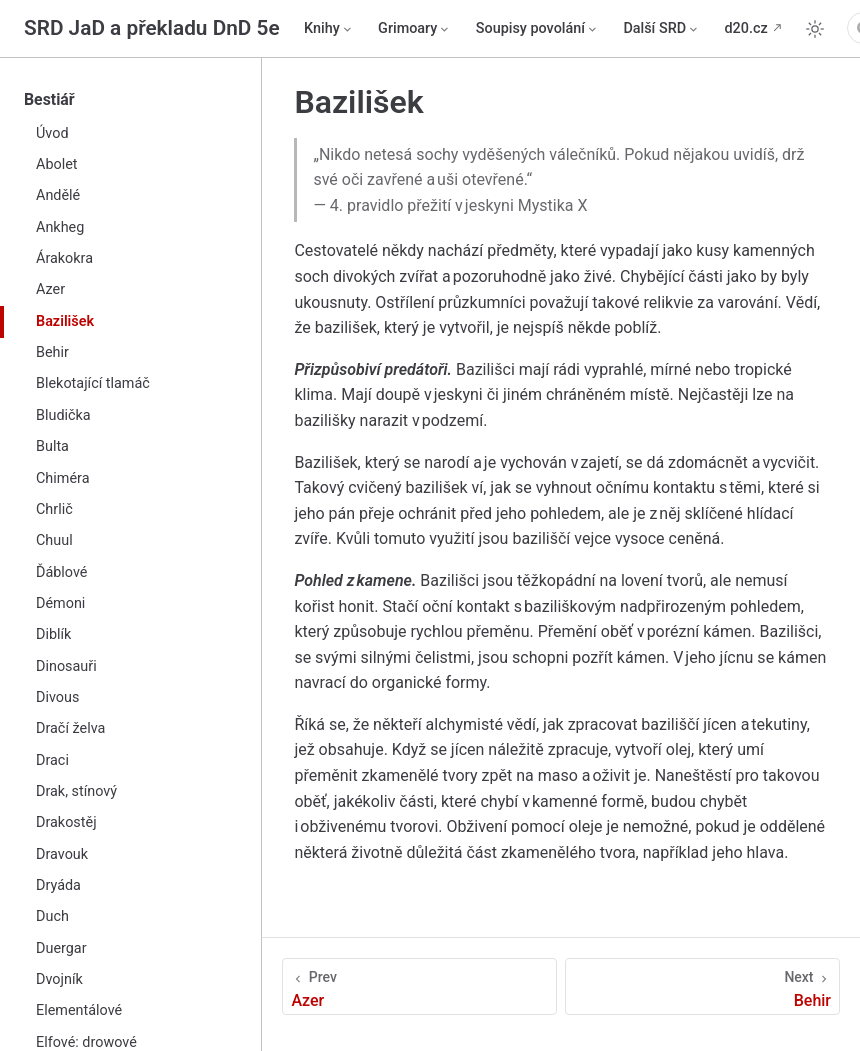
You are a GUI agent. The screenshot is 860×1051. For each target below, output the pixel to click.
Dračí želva (70, 728)
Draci (52, 760)
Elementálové (79, 1010)
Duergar (61, 948)
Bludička (63, 415)
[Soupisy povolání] (538, 29)
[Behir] (702, 986)
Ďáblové (61, 572)
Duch (52, 916)
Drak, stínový (76, 791)
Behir (52, 352)
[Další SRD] (661, 29)
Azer (50, 289)
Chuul (54, 540)
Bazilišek (65, 321)
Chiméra (62, 478)
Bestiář (49, 99)
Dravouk (62, 854)
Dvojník (59, 979)
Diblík (53, 634)
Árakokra (64, 258)
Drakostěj (66, 822)
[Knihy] (329, 29)
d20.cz (746, 28)
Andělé (58, 195)
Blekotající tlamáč (93, 383)
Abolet (57, 164)
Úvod (52, 133)
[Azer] (419, 986)
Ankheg (60, 227)
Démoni (60, 603)
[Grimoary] (415, 29)
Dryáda (58, 885)
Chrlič (54, 509)
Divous (57, 697)
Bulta (52, 446)
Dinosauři (66, 666)
